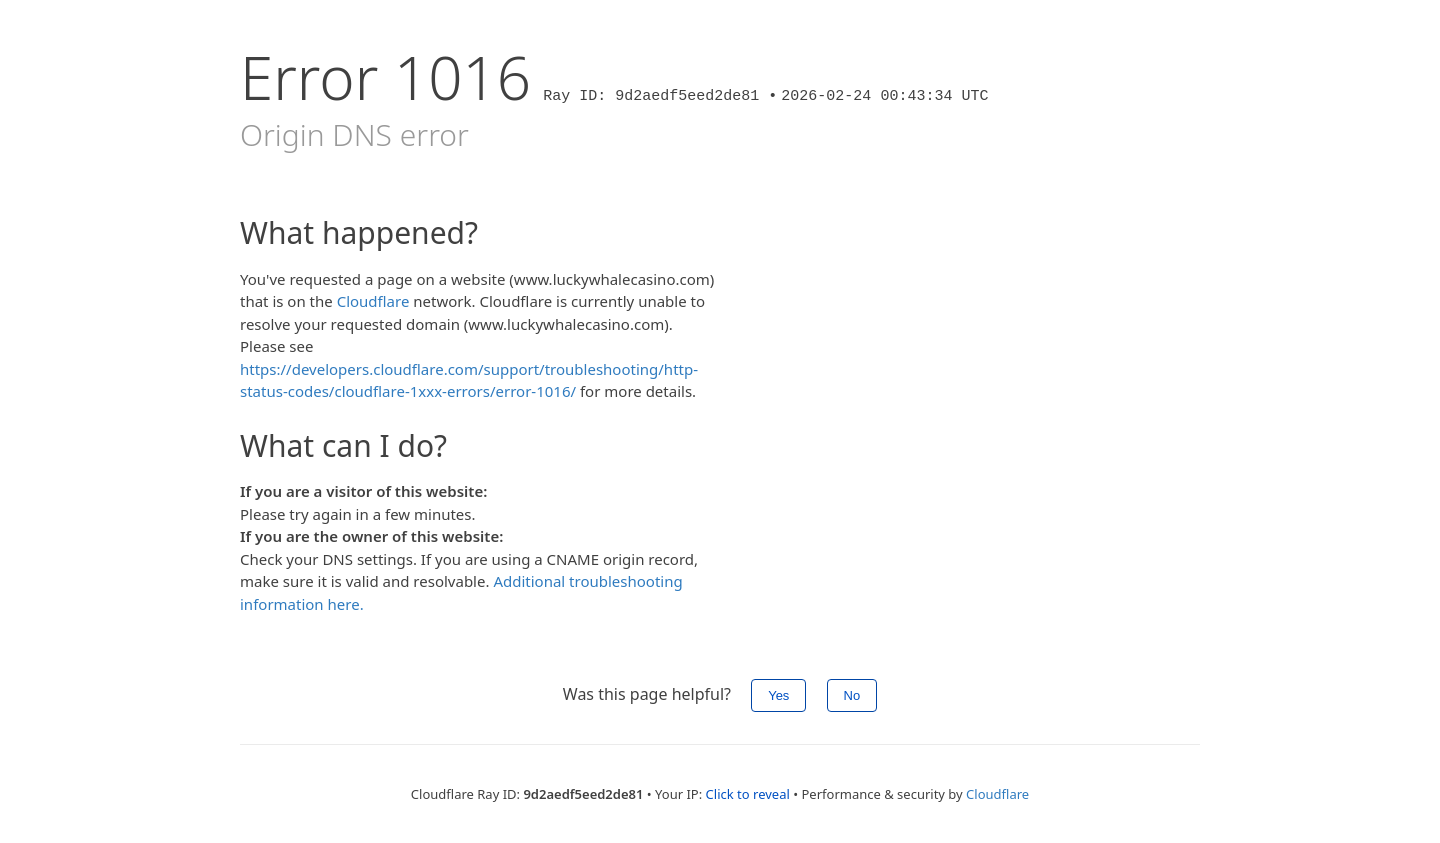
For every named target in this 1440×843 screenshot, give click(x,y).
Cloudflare (373, 301)
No (852, 695)
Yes (778, 695)
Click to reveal (748, 794)
